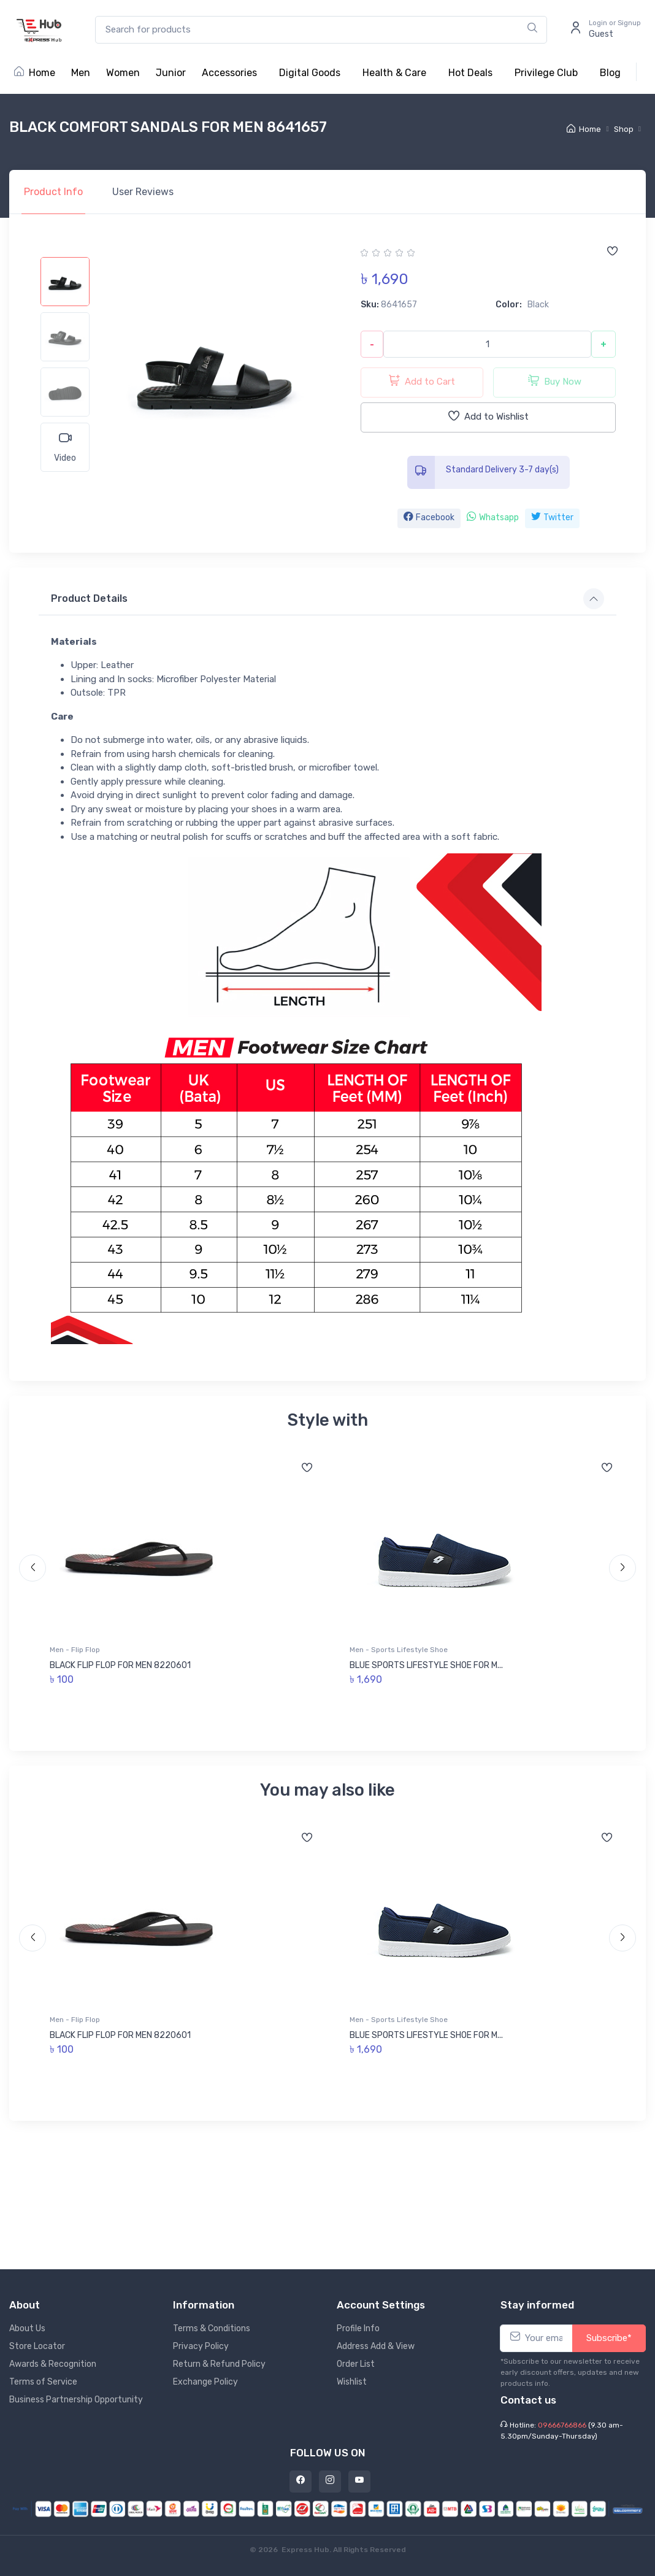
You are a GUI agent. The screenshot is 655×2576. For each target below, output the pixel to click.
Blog (610, 73)
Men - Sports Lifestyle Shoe (399, 1649)
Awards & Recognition (52, 2364)
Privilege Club (546, 73)
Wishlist (352, 2382)
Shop (624, 129)
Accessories (229, 73)
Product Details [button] (89, 598)
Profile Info (358, 2328)
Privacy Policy (201, 2346)
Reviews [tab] (143, 192)
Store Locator (37, 2346)
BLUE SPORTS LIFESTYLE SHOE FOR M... (426, 1665)
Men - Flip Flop (75, 1649)
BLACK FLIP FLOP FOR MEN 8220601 (120, 1665)
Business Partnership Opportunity (76, 2399)
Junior (171, 73)
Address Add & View (376, 2346)
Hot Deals (470, 73)
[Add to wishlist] (612, 252)
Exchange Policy (205, 2382)
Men (80, 73)
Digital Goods (309, 73)
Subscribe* (609, 2337)
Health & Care (394, 73)
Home (34, 73)
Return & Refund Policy (219, 2364)
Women (123, 73)
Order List (356, 2364)
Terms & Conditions (211, 2328)
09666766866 (562, 2425)
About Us (27, 2328)
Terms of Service (43, 2382)
